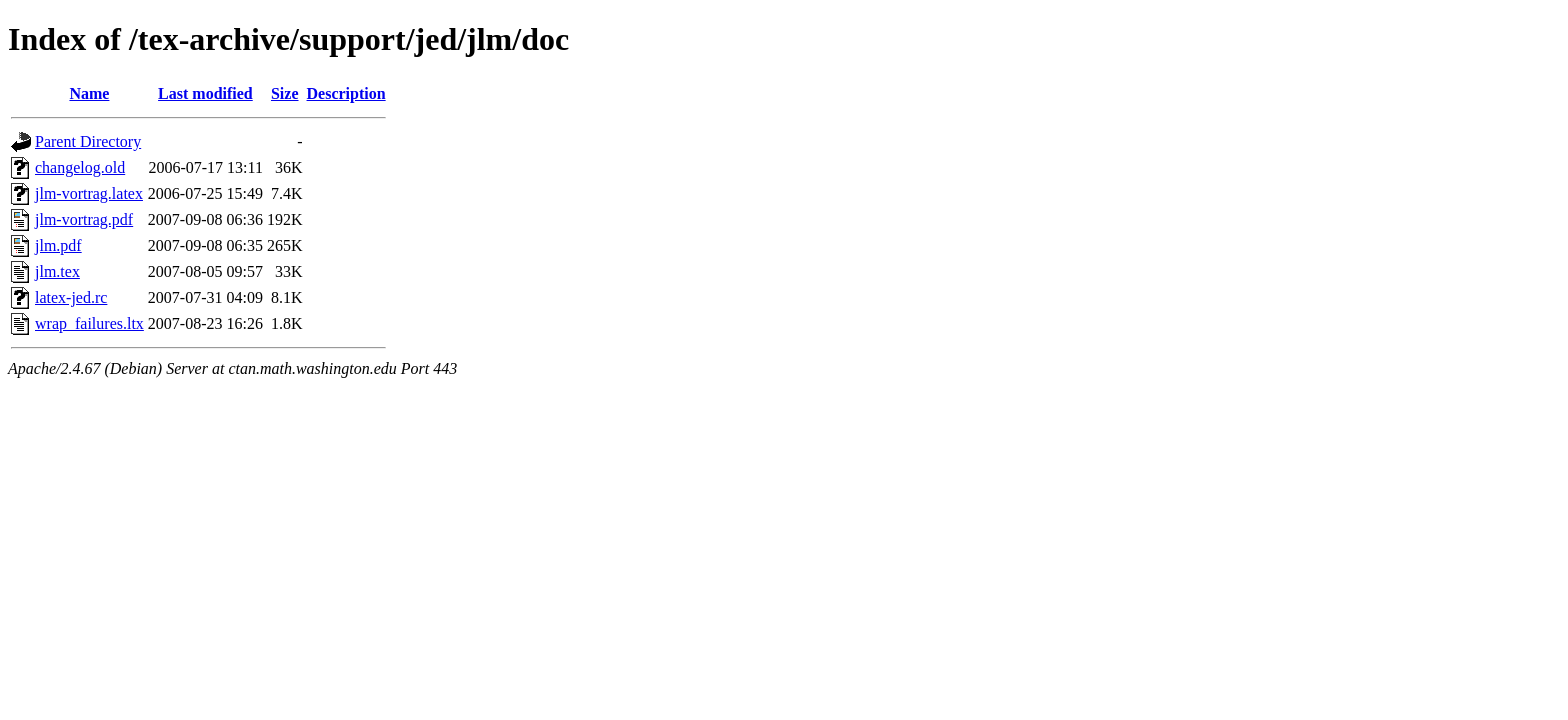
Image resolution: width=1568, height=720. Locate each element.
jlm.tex (57, 271)
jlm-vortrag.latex (89, 193)
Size (285, 93)
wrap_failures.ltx (89, 323)
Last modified (205, 93)
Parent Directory (88, 141)
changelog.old (80, 167)
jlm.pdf (58, 245)
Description (346, 93)
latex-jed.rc (71, 297)
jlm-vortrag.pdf (84, 219)
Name (89, 93)
